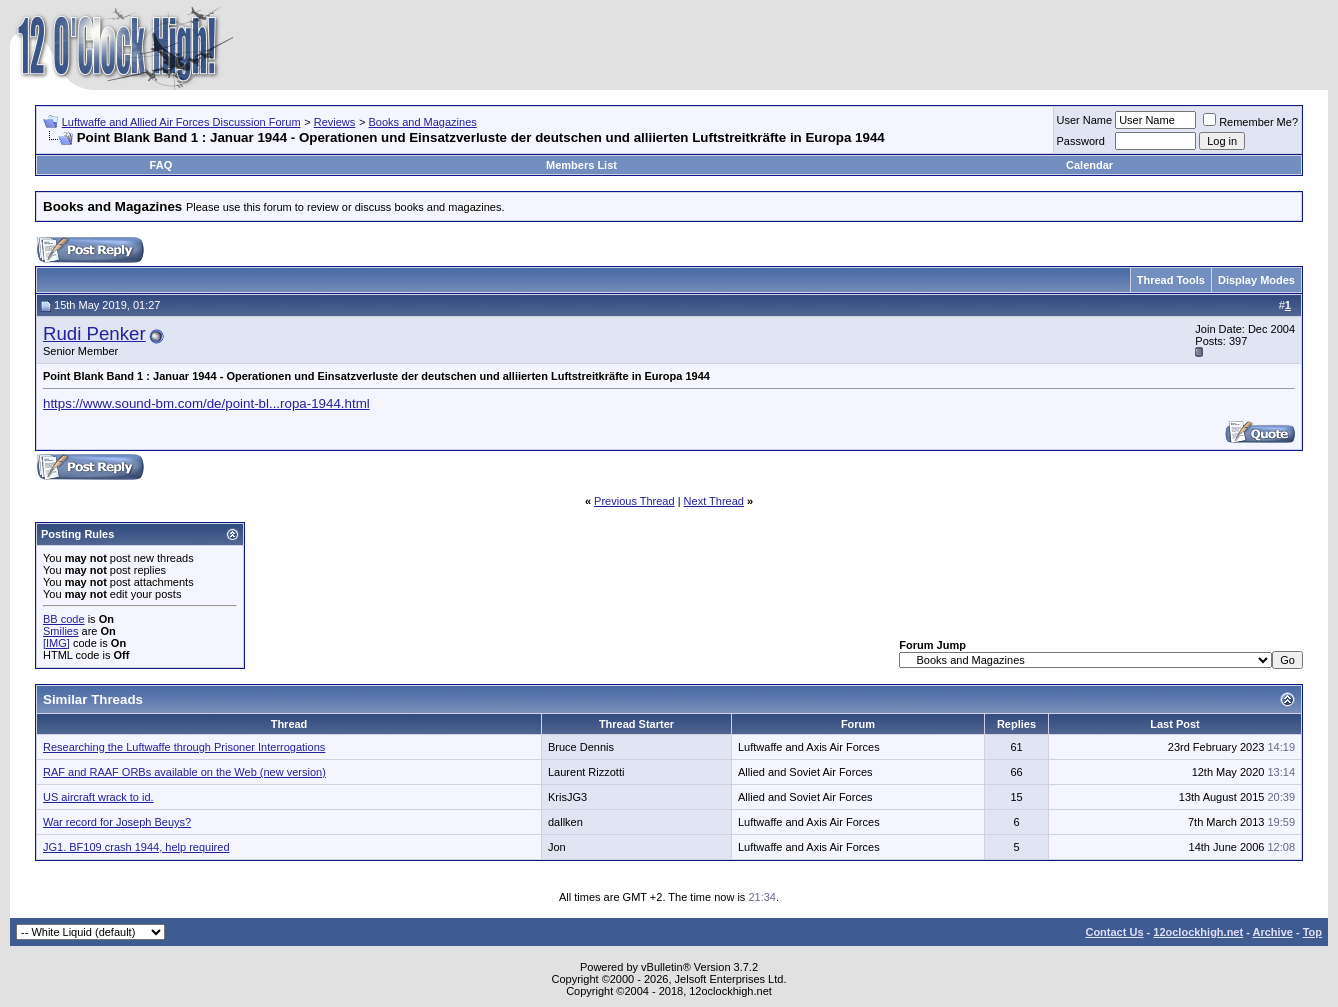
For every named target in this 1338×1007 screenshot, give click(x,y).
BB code (64, 619)
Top (1312, 932)
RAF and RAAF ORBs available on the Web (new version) (184, 772)
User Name (1085, 120)
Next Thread (714, 501)
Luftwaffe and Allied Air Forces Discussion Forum (181, 122)
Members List (581, 165)
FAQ (161, 165)
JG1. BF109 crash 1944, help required (136, 847)
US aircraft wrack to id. (98, 797)
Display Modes (1256, 280)
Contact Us (1114, 932)
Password (1081, 141)
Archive (1273, 932)
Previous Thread (634, 501)
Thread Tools (1171, 280)
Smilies (60, 631)
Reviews (335, 122)
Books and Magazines (423, 122)
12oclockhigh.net (1198, 932)
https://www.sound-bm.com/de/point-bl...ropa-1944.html (206, 403)
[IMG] (56, 643)
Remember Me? (1250, 122)
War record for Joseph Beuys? (117, 822)
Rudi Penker (94, 333)
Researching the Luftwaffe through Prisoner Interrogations (184, 747)
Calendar (1089, 165)
